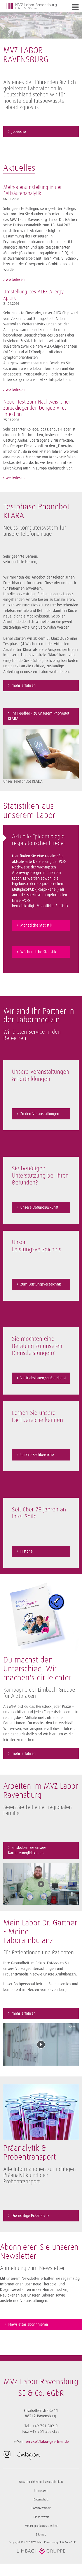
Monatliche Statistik (36, 925)
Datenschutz (41, 2499)
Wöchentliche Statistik (38, 952)
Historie (26, 1551)
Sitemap (41, 2534)
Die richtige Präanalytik (30, 2215)
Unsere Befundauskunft (39, 1207)
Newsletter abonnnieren (28, 2324)
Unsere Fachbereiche (37, 1454)
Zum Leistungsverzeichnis (40, 1284)
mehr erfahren (24, 685)
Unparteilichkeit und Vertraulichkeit (41, 2482)
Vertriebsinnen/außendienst (43, 1378)
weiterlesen (15, 279)
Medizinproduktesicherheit (41, 2526)
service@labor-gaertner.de (47, 2441)
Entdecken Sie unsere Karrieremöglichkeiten (27, 1850)
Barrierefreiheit (41, 2508)
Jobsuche (19, 131)
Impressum (41, 2490)
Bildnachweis (41, 2517)
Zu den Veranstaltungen (39, 1114)
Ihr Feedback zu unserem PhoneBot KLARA (38, 716)
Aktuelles (19, 168)
